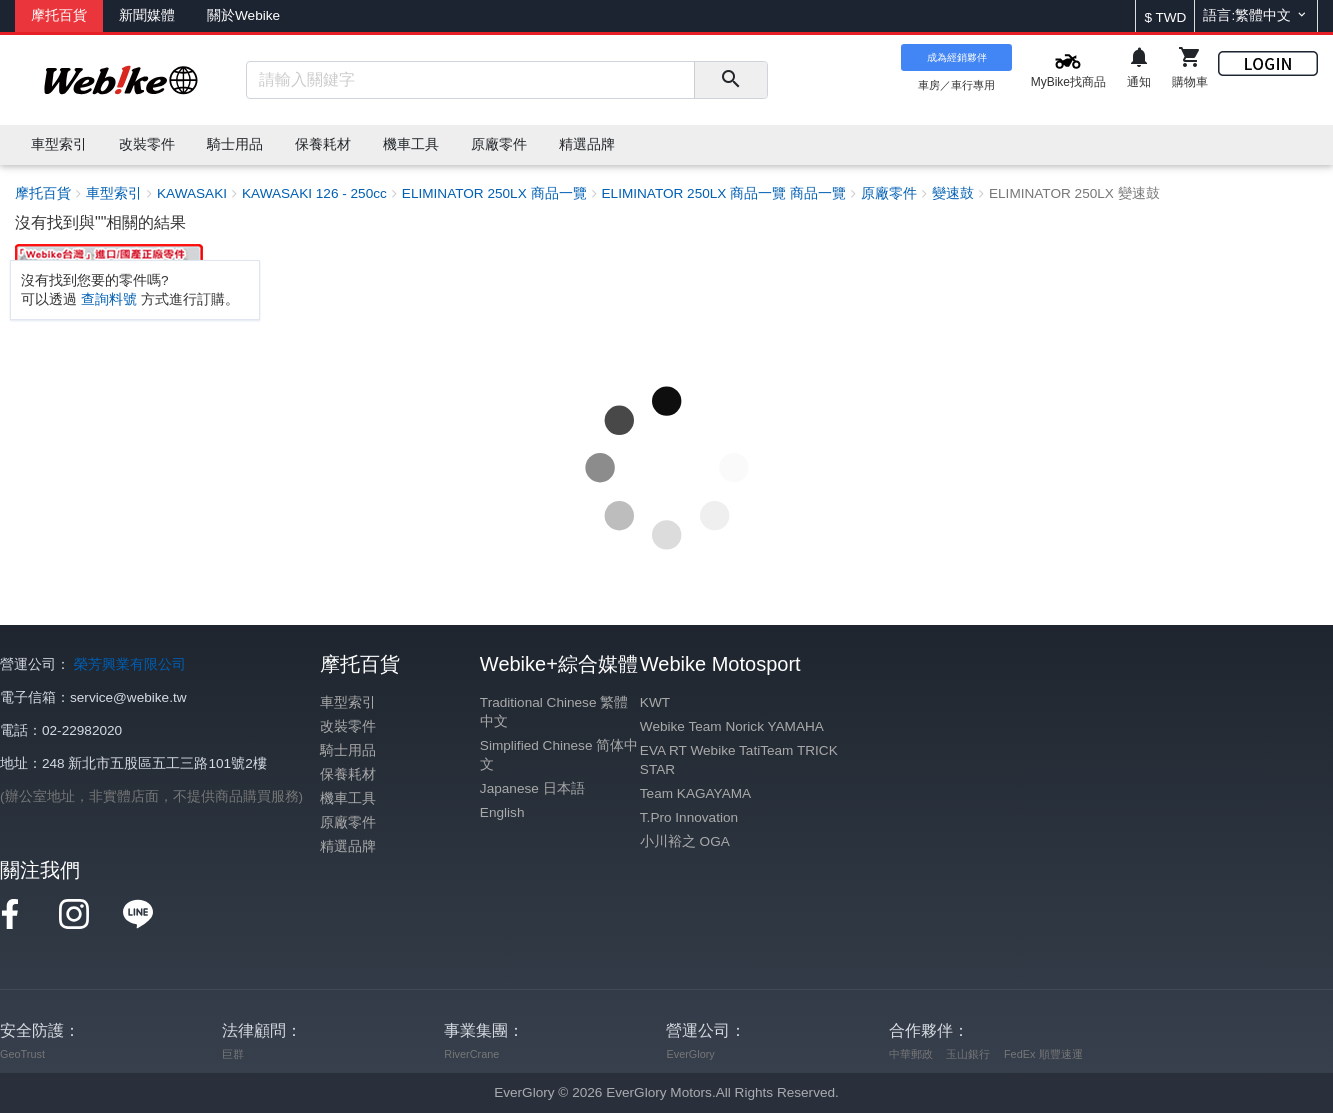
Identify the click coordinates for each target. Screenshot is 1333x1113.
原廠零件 (348, 822)
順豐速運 (1061, 1054)
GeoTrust (22, 1054)
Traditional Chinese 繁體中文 (554, 712)
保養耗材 (348, 774)
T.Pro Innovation (689, 817)
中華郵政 (911, 1054)
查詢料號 (109, 299)
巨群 (233, 1054)
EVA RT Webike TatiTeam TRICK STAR (739, 760)
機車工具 (348, 798)
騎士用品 (348, 750)
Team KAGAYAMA (695, 793)
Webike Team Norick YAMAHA (732, 726)
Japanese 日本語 (532, 788)
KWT (655, 702)
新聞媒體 (147, 15)
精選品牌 (348, 846)
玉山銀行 (968, 1054)
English (502, 812)
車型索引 (348, 702)
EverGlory (690, 1054)
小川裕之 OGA (685, 841)
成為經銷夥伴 (957, 57)
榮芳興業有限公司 (130, 664)
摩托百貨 (59, 15)
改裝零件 (348, 726)
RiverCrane (471, 1054)
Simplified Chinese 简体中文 (559, 755)
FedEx (1019, 1054)
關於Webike (243, 15)
